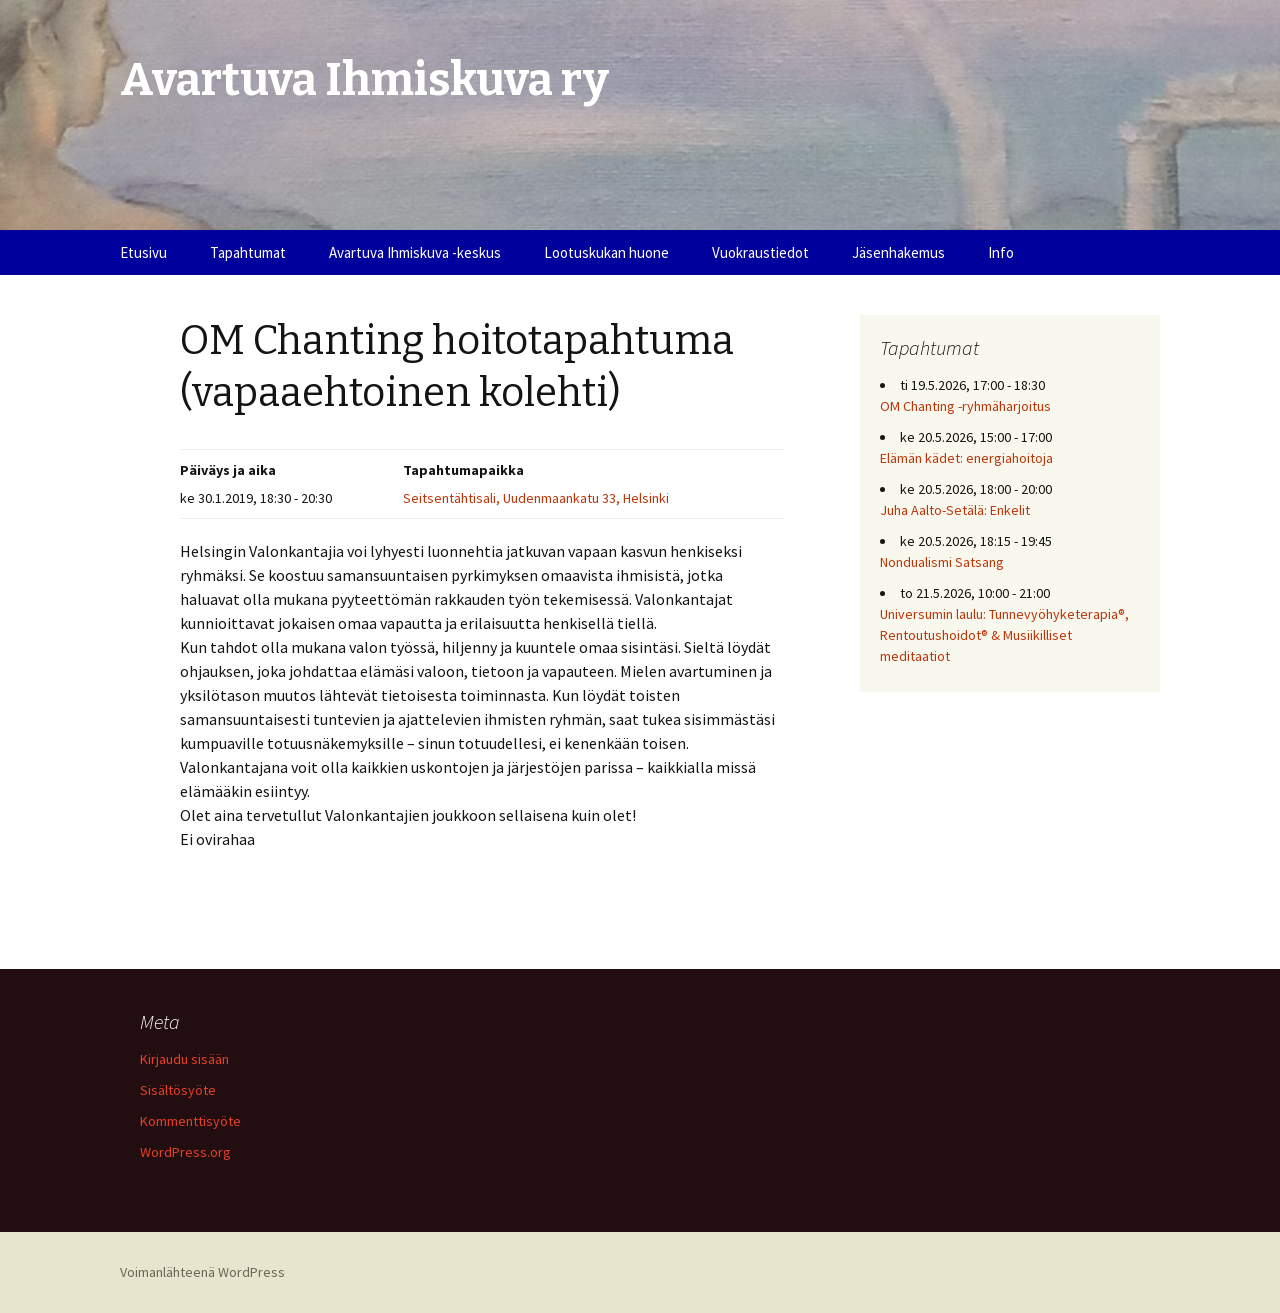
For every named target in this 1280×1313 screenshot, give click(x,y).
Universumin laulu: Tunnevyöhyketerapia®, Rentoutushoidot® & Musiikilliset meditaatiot (1004, 635)
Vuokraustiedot (760, 252)
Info (1001, 252)
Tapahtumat (248, 252)
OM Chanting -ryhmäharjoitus (965, 406)
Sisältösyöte (178, 1090)
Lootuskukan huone (606, 252)
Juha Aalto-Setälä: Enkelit (955, 510)
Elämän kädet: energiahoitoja (966, 458)
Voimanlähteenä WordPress (202, 1272)
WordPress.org (185, 1152)
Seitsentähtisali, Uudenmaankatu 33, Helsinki (536, 498)
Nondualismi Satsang (942, 562)
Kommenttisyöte (190, 1121)
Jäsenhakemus (898, 252)
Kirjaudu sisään (184, 1059)
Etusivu (143, 252)
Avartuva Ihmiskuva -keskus (415, 252)
